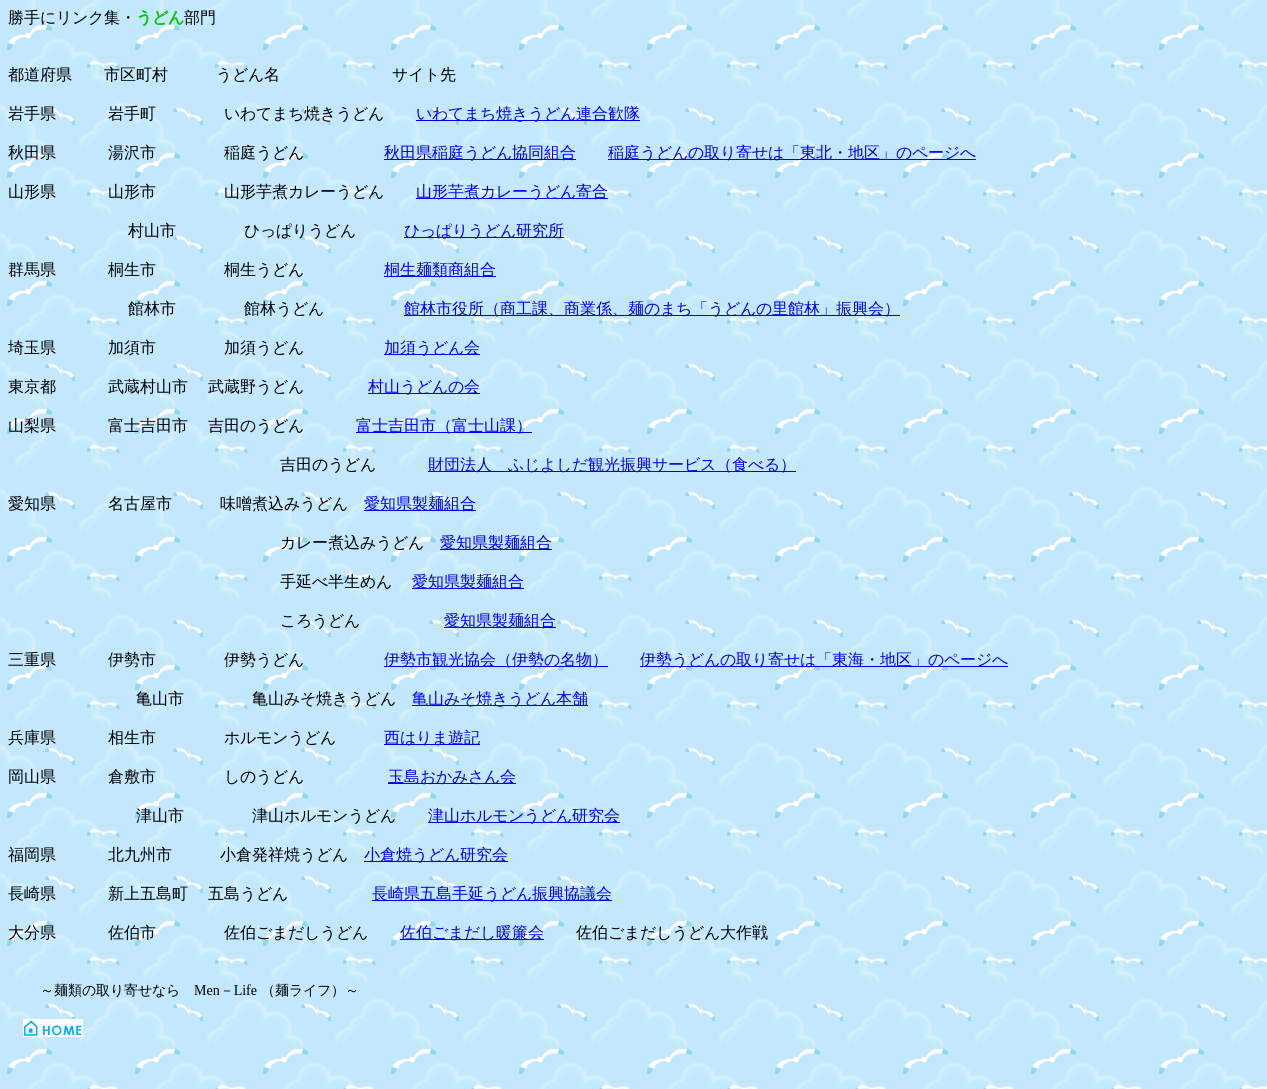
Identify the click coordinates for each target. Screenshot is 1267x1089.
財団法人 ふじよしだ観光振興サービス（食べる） (612, 464)
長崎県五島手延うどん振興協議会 (492, 893)
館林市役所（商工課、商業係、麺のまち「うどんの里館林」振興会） (652, 308)
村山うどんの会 (424, 386)
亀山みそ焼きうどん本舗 (500, 698)
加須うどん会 (432, 347)
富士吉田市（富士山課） (444, 425)
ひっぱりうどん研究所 (484, 230)
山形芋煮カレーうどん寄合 (512, 191)
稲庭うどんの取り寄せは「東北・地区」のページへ (792, 152)
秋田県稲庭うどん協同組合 (480, 152)
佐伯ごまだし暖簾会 (472, 932)
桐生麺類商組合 (440, 269)
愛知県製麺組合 (420, 503)
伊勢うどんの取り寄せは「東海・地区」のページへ (824, 659)
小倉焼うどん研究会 (436, 854)
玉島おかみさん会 (452, 776)
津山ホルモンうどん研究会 (524, 815)
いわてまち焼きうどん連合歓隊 (528, 113)
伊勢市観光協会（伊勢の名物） (496, 659)
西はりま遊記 (432, 737)
